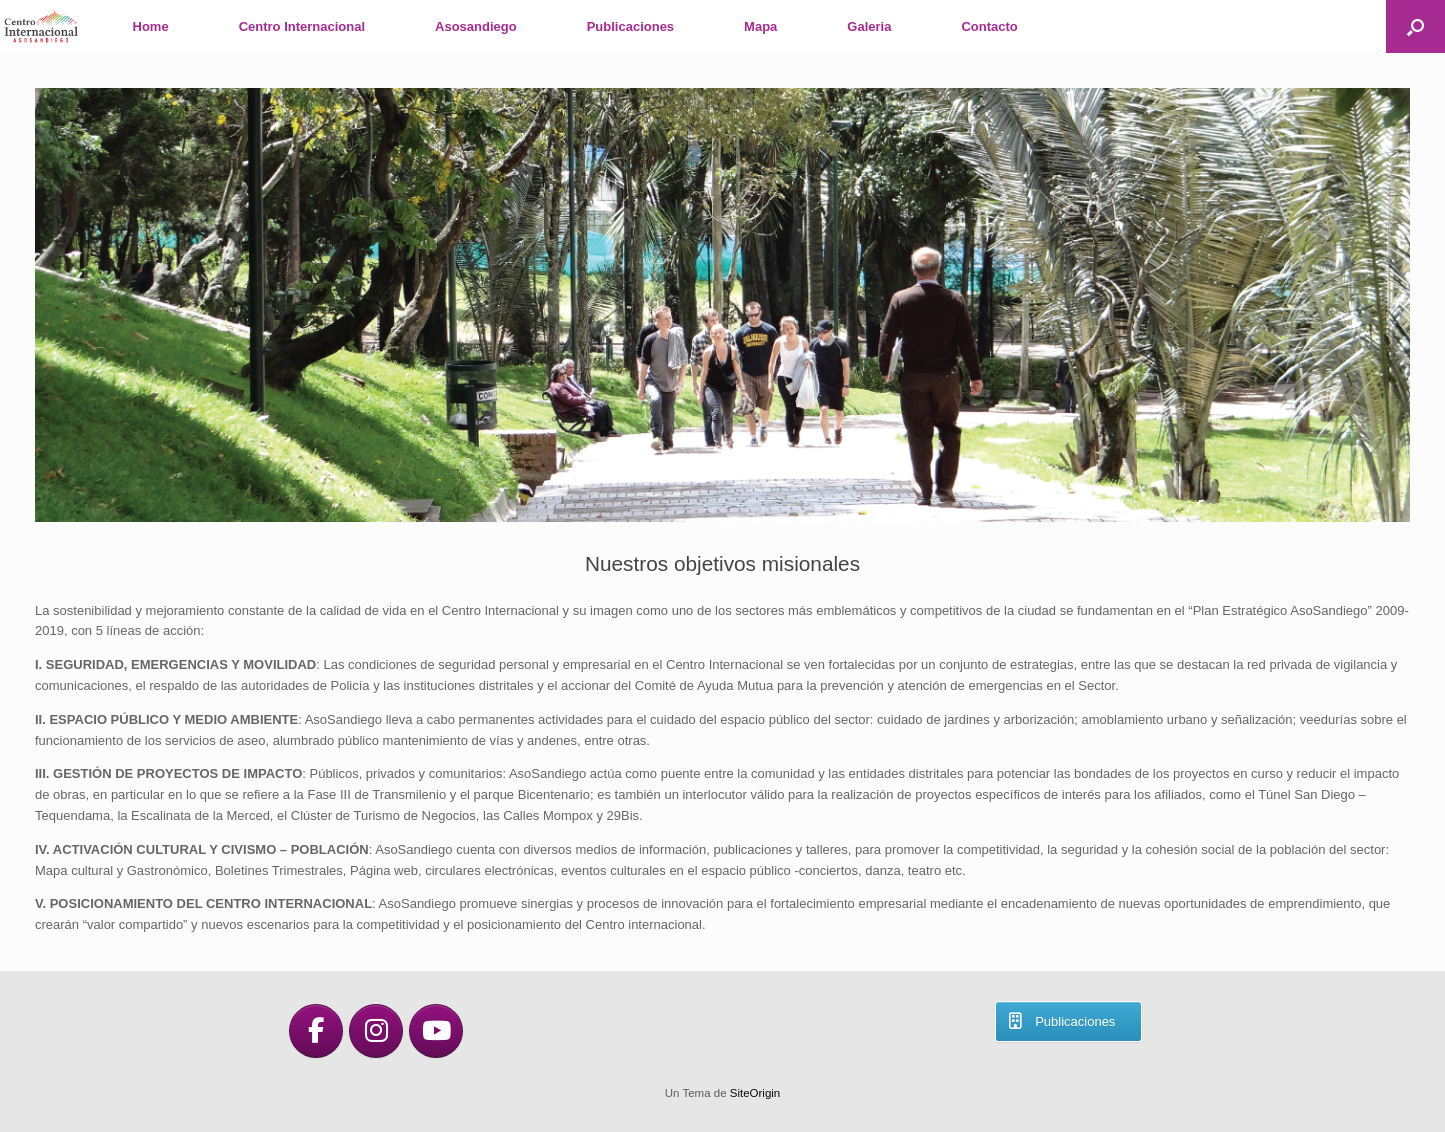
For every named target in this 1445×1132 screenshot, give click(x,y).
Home (151, 26)
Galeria (869, 26)
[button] (1415, 26)
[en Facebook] (316, 1031)
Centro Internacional (302, 26)
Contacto (989, 26)
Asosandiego (476, 26)
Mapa (760, 26)
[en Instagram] (376, 1031)
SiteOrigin (755, 1093)
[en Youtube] (436, 1031)
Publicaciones (630, 26)
